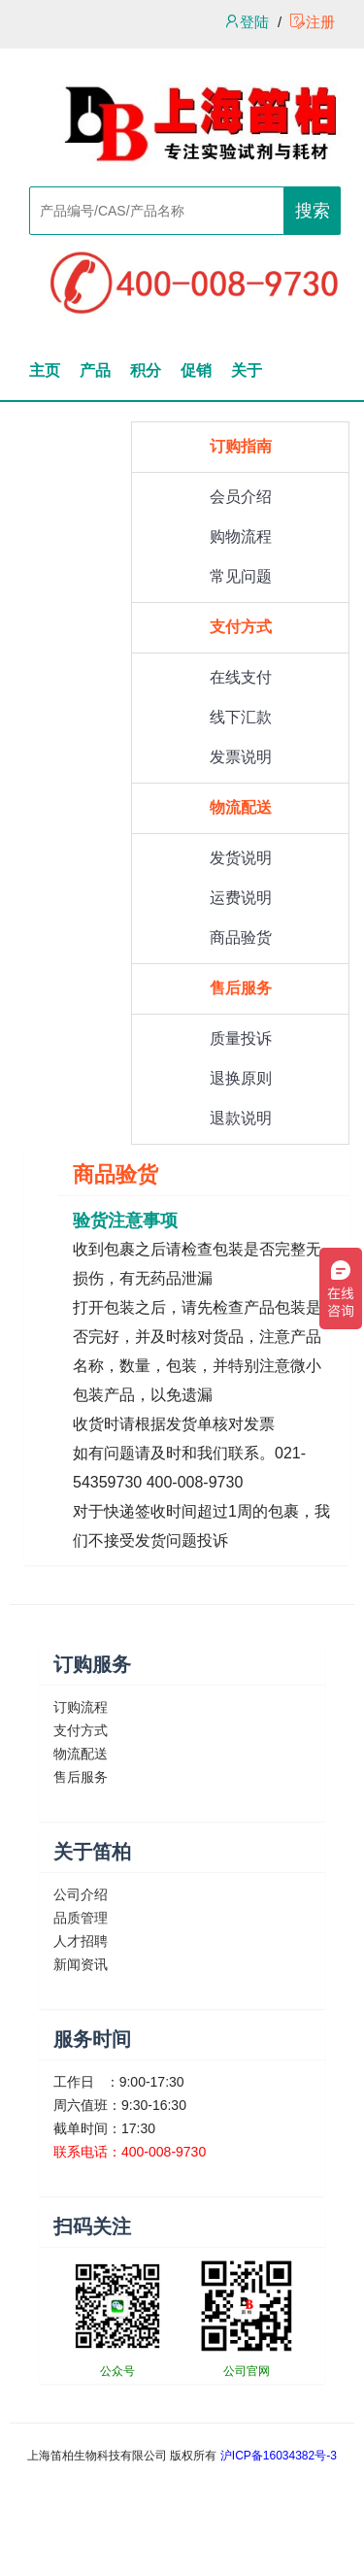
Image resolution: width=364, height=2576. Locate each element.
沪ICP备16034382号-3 (278, 2455)
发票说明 (241, 757)
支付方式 (80, 1730)
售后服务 (80, 1777)
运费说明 (241, 897)
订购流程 (80, 1707)
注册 (312, 22)
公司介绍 (80, 1894)
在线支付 (241, 677)
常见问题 (241, 576)
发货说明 (241, 858)
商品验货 (241, 937)
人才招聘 (80, 1941)
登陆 (246, 22)
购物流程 (241, 536)
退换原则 (241, 1078)
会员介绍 (241, 496)
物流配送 (80, 1753)
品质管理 (80, 1917)
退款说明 (241, 1118)
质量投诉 (241, 1038)
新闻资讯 (80, 1964)
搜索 (312, 210)
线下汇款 (241, 717)
